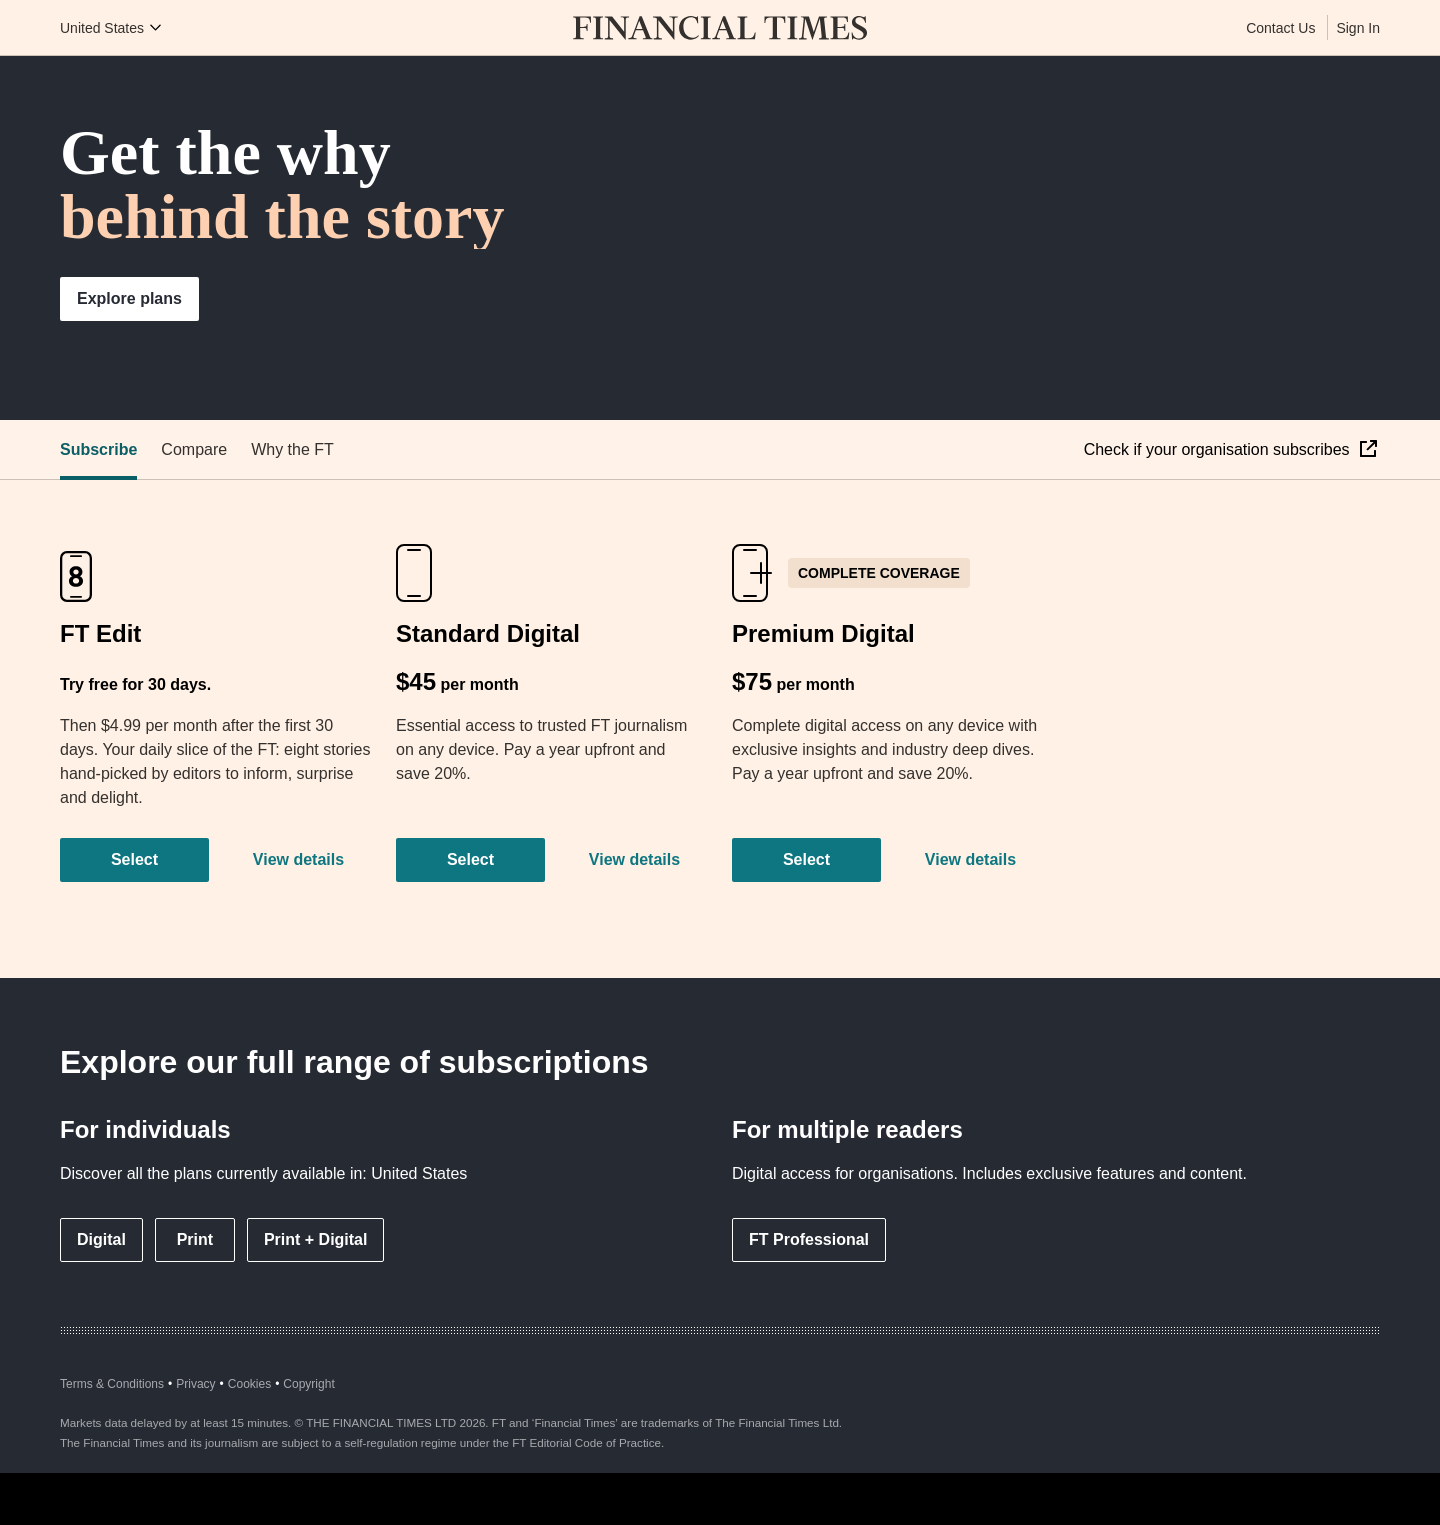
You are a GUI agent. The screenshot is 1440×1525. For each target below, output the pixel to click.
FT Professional (809, 1239)
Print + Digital (316, 1239)
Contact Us (1280, 28)
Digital (101, 1239)
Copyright (308, 1384)
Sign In (1358, 28)
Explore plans (129, 298)
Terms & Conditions (112, 1384)
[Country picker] (111, 28)
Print (195, 1239)
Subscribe (98, 449)
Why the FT (292, 449)
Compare (194, 449)
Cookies (249, 1384)
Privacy (195, 1384)
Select (134, 859)
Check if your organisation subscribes (1219, 449)
